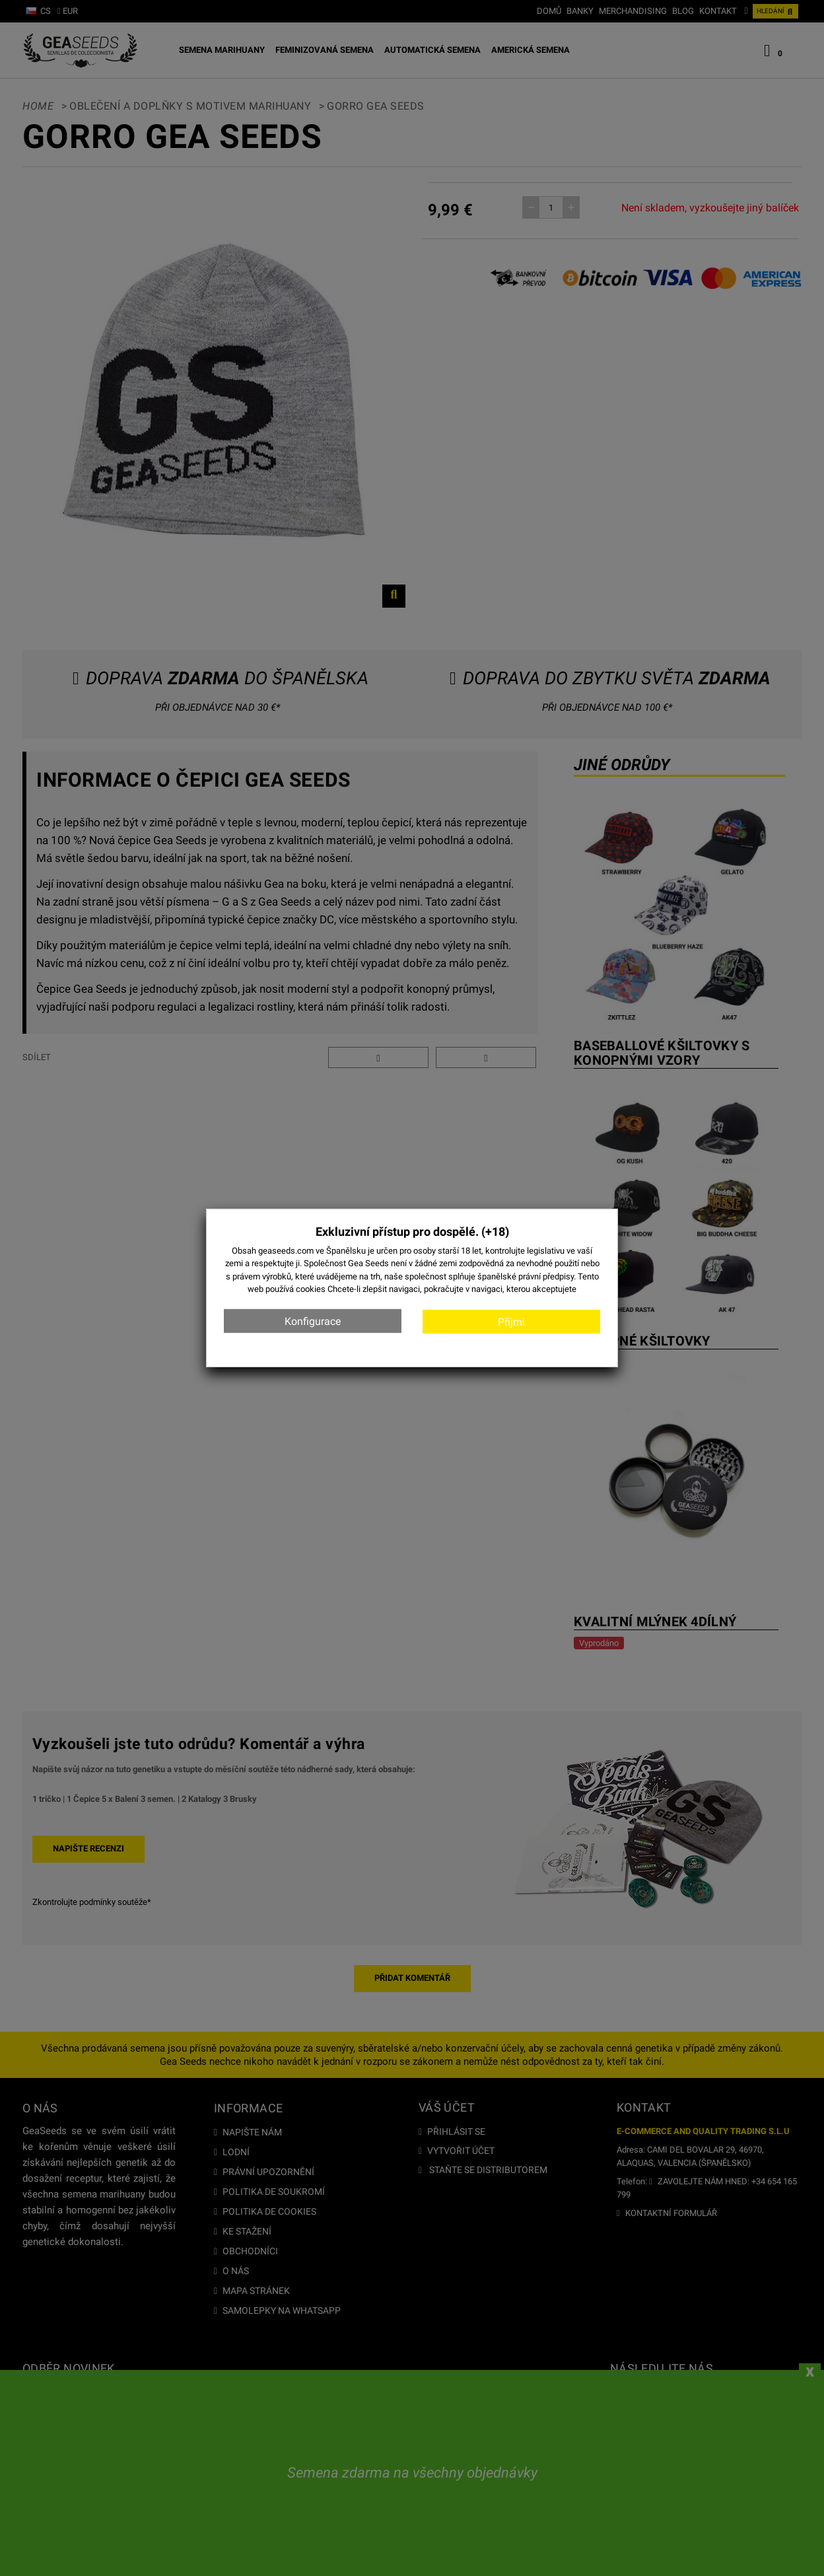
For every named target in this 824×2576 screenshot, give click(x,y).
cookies (311, 1289)
